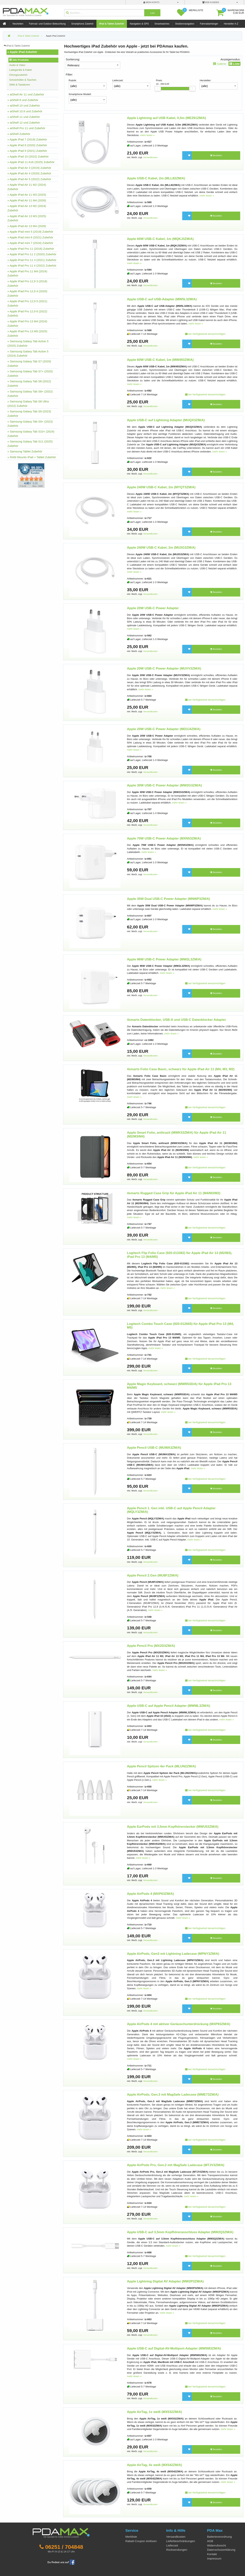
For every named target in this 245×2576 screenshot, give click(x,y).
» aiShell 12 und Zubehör (23, 122)
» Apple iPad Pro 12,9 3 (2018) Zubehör (27, 283)
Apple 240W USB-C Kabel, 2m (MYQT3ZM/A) (161, 487)
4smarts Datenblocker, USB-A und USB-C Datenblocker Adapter (176, 1020)
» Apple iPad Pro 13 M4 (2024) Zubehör (27, 323)
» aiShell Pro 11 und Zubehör (26, 128)
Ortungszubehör (18, 74)
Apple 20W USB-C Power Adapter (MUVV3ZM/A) (164, 668)
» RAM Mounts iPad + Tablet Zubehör (31, 457)
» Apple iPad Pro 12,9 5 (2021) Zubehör (27, 303)
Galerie (219, 63)
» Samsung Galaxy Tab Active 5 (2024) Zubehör (27, 353)
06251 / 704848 (64, 2547)
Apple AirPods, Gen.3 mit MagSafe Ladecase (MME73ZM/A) (173, 2094)
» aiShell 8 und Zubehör (22, 100)
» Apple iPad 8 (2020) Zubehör (27, 145)
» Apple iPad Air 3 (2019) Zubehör (29, 167)
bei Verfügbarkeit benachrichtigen (205, 333)
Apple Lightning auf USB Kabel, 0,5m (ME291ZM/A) (166, 118)
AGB (210, 2541)
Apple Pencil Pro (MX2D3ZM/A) (151, 1646)
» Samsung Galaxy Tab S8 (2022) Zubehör (29, 383)
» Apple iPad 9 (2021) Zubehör (27, 150)
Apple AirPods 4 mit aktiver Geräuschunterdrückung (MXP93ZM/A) (178, 2024)
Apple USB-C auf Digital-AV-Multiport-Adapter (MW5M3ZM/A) (174, 2348)
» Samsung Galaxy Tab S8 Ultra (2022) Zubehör (28, 403)
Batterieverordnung (219, 2536)
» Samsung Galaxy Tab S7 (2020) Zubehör (29, 363)
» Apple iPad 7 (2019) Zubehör (27, 139)
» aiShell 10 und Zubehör (23, 105)
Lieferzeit (172, 2545)
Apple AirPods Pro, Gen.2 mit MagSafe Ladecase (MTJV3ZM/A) (175, 2165)
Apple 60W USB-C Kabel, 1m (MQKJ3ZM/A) (160, 239)
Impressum (214, 2558)
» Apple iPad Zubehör (22, 51)
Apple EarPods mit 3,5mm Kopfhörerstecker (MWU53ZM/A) (172, 1826)
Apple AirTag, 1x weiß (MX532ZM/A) (154, 2412)
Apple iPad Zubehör (55, 36)
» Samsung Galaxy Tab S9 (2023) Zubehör (29, 413)
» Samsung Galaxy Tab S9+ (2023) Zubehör (30, 424)
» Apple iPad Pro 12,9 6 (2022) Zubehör (27, 313)
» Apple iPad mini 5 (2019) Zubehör (30, 231)
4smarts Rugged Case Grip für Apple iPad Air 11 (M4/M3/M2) (173, 1193)
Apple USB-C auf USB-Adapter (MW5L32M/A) (162, 299)
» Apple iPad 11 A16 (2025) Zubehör (31, 162)
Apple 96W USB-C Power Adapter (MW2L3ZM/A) (164, 959)
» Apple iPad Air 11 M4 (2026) (26, 200)
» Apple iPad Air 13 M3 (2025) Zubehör (26, 218)
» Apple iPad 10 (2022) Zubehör (28, 156)
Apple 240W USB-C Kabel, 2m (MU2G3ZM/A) (161, 547)
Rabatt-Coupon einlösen (141, 2541)
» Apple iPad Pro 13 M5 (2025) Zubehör (27, 333)
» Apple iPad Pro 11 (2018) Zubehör (30, 248)
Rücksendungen (176, 2549)
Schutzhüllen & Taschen (22, 79)
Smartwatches (161, 23)
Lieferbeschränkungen (180, 2541)
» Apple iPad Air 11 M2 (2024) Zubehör (26, 187)
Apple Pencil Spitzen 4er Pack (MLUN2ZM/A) (161, 1766)
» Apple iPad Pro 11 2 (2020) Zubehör (31, 254)
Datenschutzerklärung (221, 2549)
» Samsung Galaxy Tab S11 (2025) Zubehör (30, 443)
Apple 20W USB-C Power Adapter (153, 608)
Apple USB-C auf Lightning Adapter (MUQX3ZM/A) (166, 420)
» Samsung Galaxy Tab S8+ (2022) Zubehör (30, 393)
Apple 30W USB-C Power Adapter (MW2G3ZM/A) (164, 785)
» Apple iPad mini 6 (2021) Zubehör (30, 237)
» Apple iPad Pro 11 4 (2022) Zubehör (31, 265)
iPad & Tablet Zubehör (111, 23)
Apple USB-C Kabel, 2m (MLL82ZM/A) (156, 178)
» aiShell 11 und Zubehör (23, 116)
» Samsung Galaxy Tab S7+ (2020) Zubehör (30, 373)
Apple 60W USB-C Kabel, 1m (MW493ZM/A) (160, 360)
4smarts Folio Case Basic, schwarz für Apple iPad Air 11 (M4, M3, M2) (180, 1069)
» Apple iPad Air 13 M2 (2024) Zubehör (26, 208)
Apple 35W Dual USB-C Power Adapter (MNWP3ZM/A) (168, 899)
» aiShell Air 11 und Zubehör (25, 94)
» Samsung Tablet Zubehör (24, 451)
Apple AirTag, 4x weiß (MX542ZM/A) (154, 2465)
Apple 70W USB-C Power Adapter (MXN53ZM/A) (164, 838)
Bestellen (216, 155)
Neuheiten (18, 23)
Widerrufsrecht (216, 2545)
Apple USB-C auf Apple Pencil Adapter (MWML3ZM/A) (168, 1706)
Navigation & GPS (139, 23)
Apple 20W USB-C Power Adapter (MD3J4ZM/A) (163, 729)
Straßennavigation (184, 23)
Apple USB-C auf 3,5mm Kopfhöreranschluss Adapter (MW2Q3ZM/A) (180, 2232)
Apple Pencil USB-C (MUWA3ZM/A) (154, 1447)
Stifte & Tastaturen (19, 84)
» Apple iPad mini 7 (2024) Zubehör (30, 243)
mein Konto (151, 2)
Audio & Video (17, 65)
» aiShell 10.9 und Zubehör (24, 111)
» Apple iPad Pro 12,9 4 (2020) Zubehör (27, 293)
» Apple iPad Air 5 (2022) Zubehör (29, 179)
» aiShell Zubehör (18, 133)
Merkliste (131, 2536)
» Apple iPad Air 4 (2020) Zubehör (29, 173)
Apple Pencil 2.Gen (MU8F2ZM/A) (152, 1575)
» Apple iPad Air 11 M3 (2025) (26, 194)
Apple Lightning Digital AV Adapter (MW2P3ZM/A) (165, 2281)
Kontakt (212, 2554)
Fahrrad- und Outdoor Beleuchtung (47, 23)
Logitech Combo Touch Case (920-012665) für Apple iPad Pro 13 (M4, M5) (180, 1325)
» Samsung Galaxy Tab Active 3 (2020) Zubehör (27, 343)
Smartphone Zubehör (82, 23)
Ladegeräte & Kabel (20, 69)
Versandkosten (150, 157)
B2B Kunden (210, 2)
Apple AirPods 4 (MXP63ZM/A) (150, 1894)
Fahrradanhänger (209, 23)
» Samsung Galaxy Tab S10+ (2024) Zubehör (30, 433)
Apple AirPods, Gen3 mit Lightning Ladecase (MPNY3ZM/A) (173, 1954)
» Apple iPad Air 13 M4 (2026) (26, 226)
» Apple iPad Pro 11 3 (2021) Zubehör (31, 260)
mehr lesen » (147, 135)
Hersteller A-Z (231, 23)
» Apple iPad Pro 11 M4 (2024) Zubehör (27, 273)
